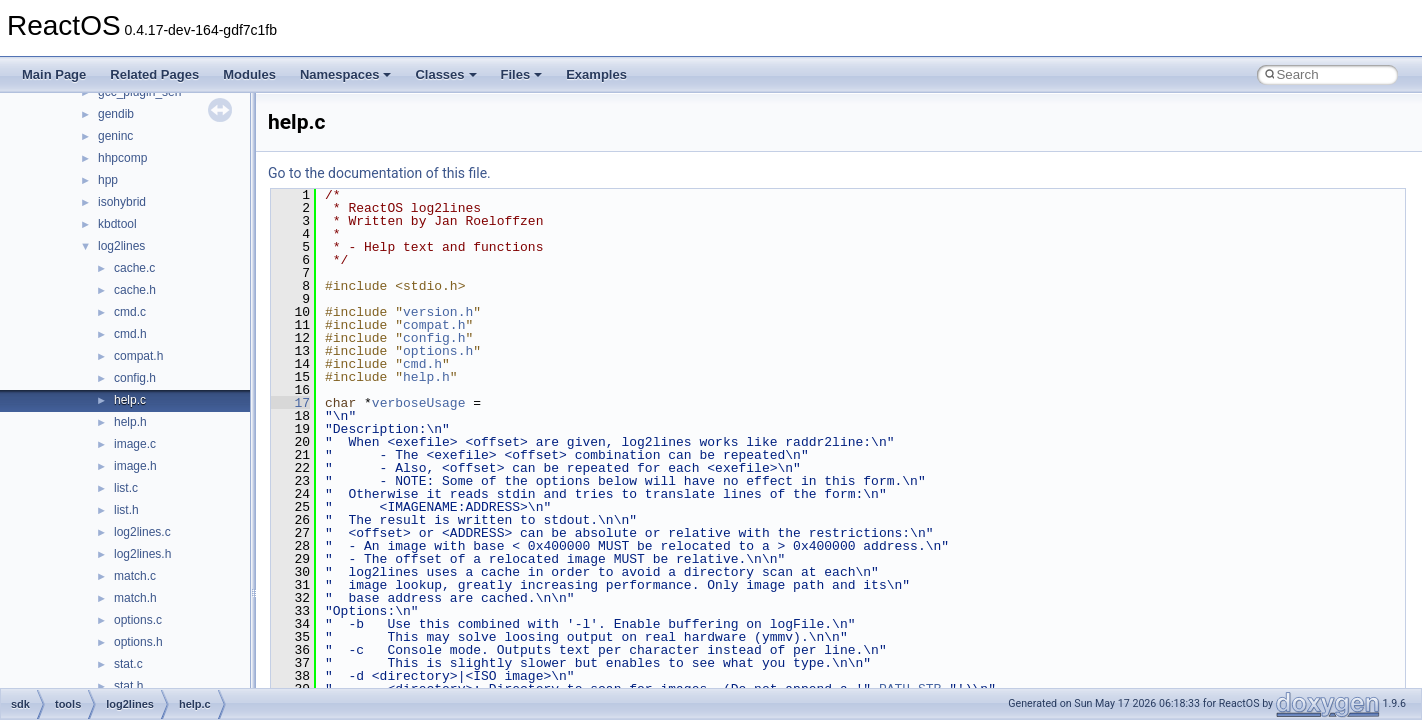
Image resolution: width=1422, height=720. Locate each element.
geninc (115, 136)
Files (522, 74)
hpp (108, 180)
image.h (135, 466)
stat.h (128, 686)
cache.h (135, 290)
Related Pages (154, 74)
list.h (126, 510)
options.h (138, 642)
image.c (135, 444)
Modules (249, 74)
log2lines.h (142, 554)
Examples (596, 74)
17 (290, 403)
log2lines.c (142, 532)
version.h (438, 312)
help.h (130, 422)
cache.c (134, 268)
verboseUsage (419, 403)
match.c (135, 576)
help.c (130, 400)
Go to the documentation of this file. (379, 173)
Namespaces (346, 74)
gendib (116, 114)
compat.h (138, 356)
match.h (135, 598)
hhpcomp (122, 158)
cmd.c (130, 312)
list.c (126, 488)
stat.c (128, 664)
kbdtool (117, 224)
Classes (445, 74)
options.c (138, 620)
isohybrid (122, 202)
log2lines (121, 246)
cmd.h (130, 334)
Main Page (54, 74)
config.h (135, 378)
